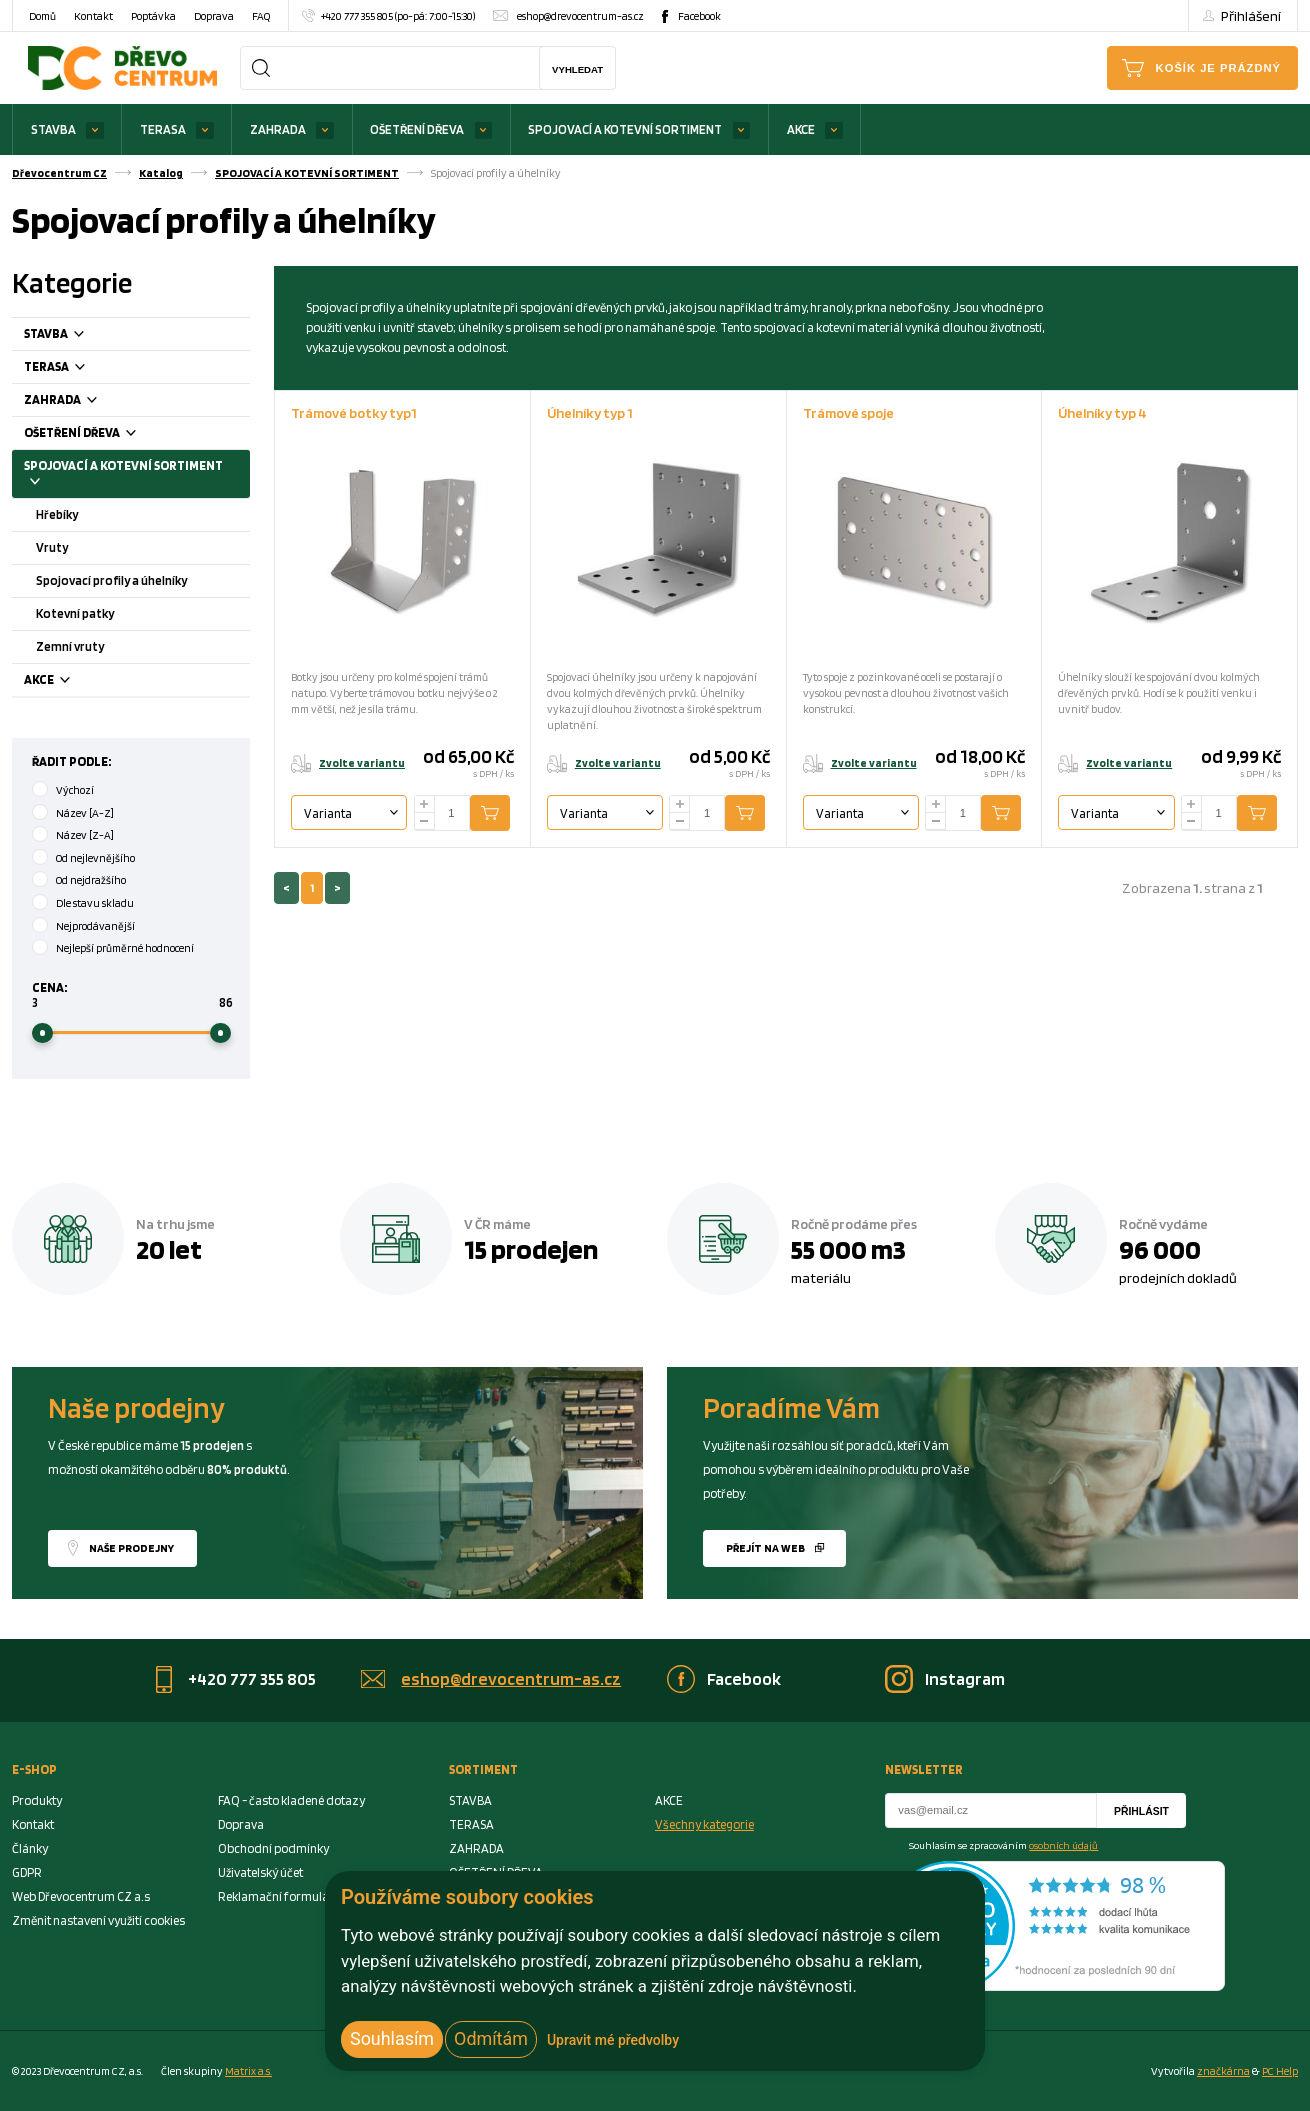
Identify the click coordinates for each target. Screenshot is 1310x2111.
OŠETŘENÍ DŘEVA (417, 129)
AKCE (801, 129)
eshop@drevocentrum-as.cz (580, 16)
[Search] (261, 68)
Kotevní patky (75, 613)
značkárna (1223, 2071)
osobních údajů (1063, 1845)
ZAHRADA (278, 129)
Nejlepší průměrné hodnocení (125, 948)
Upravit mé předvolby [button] (613, 2040)
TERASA (163, 129)
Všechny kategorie (704, 1824)
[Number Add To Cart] (452, 813)
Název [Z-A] (85, 835)
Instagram (965, 1678)
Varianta (328, 813)
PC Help (1280, 2071)
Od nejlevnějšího (95, 858)
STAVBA (53, 129)
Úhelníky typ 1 (590, 412)
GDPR (27, 1872)
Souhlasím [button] (392, 2038)
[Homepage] (122, 67)
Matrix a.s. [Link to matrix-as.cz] (248, 2071)
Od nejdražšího (91, 880)
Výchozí (75, 790)
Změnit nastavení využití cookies (98, 1920)
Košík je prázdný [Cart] (1218, 68)
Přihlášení (1251, 15)
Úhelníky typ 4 (1102, 412)
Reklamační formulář (276, 1896)
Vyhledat (577, 69)
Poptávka (153, 16)
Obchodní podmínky (273, 1848)
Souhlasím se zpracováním (1003, 1845)
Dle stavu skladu (95, 903)
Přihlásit (1141, 1811)
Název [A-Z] (85, 813)
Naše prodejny (131, 1548)
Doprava (214, 16)
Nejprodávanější (95, 926)
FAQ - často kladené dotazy (291, 1800)
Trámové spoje (848, 412)
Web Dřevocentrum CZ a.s (81, 1896)
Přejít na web (765, 1548)
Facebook (699, 16)
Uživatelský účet (260, 1872)
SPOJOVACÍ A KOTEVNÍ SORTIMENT (625, 129)
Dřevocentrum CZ (59, 173)
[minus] (425, 821)
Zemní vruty (70, 646)
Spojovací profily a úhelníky (111, 580)
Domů (42, 16)
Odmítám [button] (491, 2038)
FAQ (261, 16)
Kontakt (93, 16)
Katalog (161, 173)
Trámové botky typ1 (354, 412)
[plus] (425, 804)
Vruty (52, 547)
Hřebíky (57, 514)
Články (30, 1848)
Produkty (37, 1800)
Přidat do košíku (505, 813)
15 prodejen (531, 1249)
